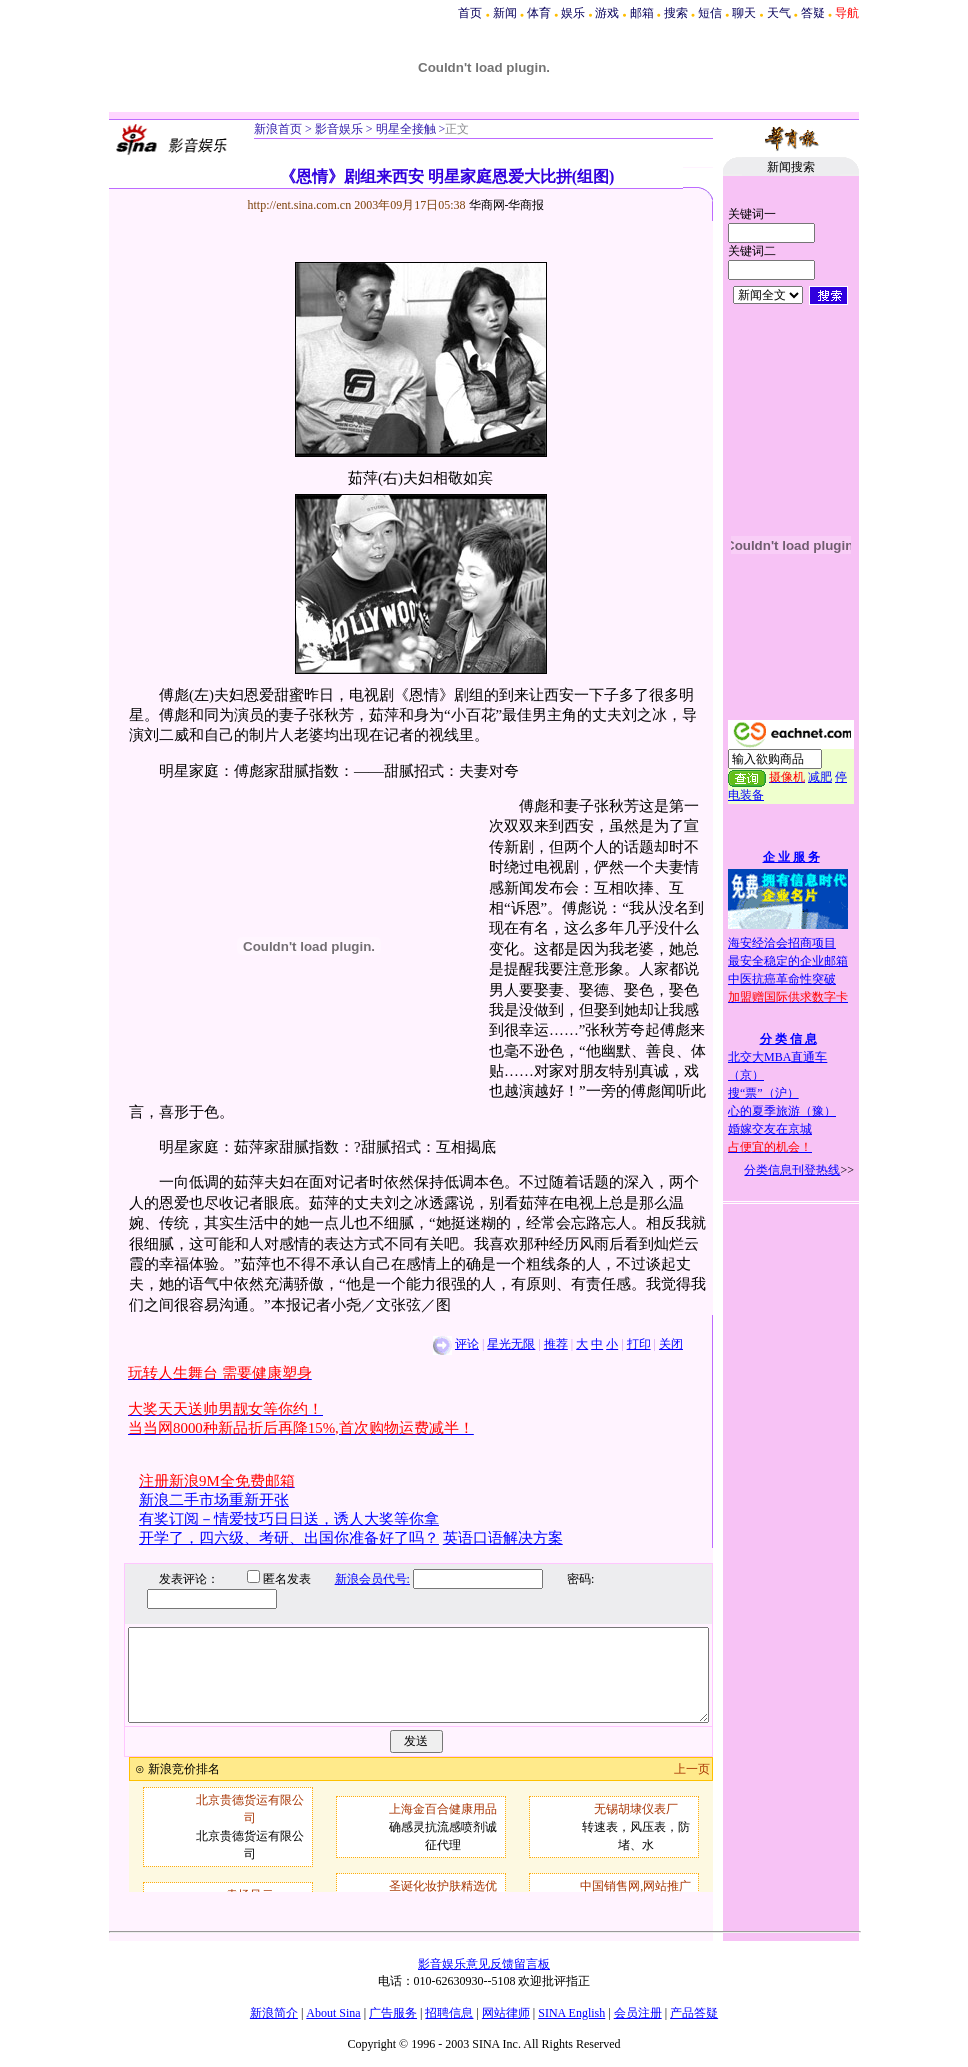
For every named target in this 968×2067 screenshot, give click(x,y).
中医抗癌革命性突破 (782, 979)
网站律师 (506, 2013)
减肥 (820, 777)
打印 (639, 1344)
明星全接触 (404, 129)
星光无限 (511, 1344)
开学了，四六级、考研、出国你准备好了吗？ (289, 1538)
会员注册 (638, 2013)
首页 (470, 13)
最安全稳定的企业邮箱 (788, 961)
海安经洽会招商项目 (782, 943)
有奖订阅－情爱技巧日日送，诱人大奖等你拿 (289, 1519)
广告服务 (393, 2013)
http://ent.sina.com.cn (301, 205)
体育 (539, 13)
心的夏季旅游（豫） (782, 1111)
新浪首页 (278, 129)
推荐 (556, 1344)
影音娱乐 (339, 129)
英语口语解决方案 (503, 1538)
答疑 (813, 13)
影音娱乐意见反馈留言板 (484, 1964)
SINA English (571, 2013)
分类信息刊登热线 (792, 1170)
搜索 (676, 13)
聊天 (744, 13)
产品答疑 (694, 2013)
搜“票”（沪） (763, 1093)
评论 (467, 1344)
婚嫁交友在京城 (770, 1129)
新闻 (505, 13)
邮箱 (642, 13)
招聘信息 (449, 2013)
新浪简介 (274, 2013)
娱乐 (573, 13)
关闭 (671, 1344)
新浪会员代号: (357, 1579)
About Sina (333, 2013)
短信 (710, 13)
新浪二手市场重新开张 (214, 1500)
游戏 (607, 13)
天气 (779, 13)
